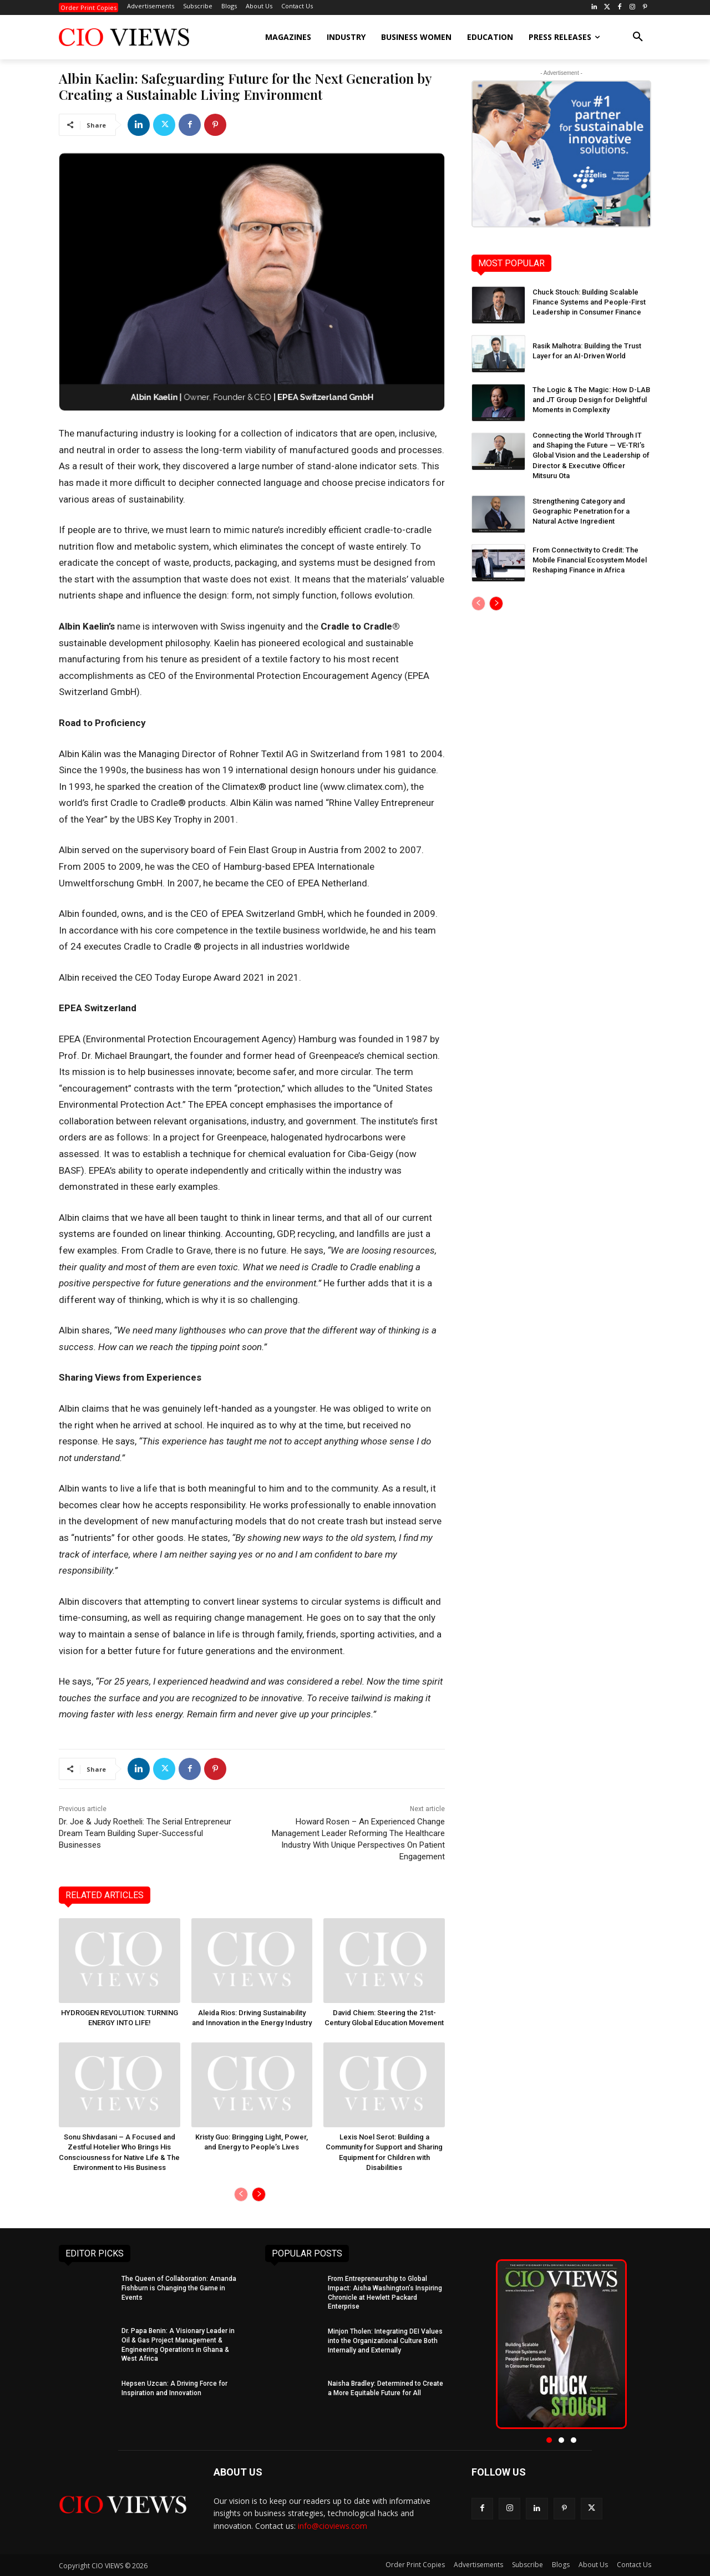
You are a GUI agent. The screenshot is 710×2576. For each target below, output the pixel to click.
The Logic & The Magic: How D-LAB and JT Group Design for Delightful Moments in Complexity (591, 400)
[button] (638, 37)
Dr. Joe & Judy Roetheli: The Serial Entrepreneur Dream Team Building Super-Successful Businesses (145, 1833)
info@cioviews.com (332, 2526)
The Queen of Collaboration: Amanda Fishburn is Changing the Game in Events (178, 2288)
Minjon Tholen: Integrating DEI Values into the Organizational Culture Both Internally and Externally (385, 2340)
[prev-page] (241, 2194)
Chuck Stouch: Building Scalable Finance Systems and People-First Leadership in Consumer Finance (589, 302)
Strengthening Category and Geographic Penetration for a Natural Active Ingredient (581, 511)
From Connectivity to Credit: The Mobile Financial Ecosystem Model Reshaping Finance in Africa (589, 560)
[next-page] (259, 2194)
